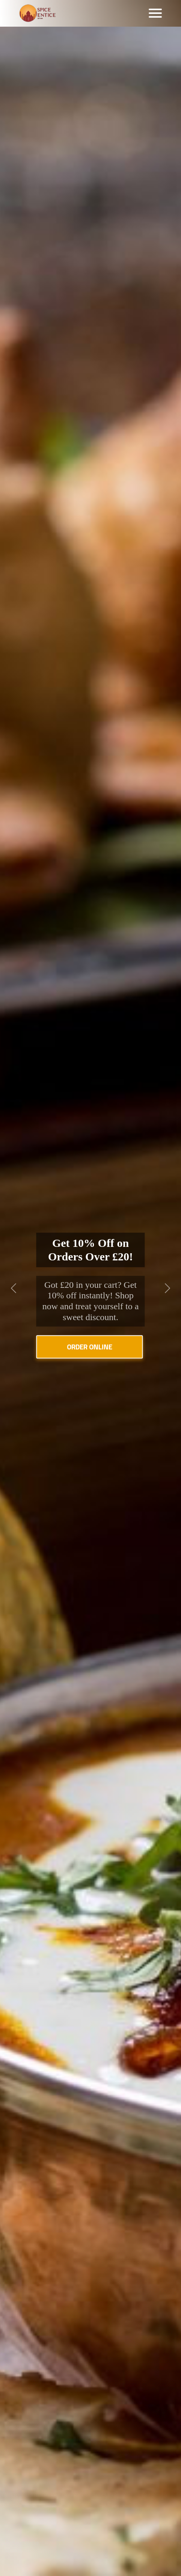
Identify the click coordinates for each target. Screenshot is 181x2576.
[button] (13, 1288)
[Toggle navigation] (155, 13)
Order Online (89, 1346)
